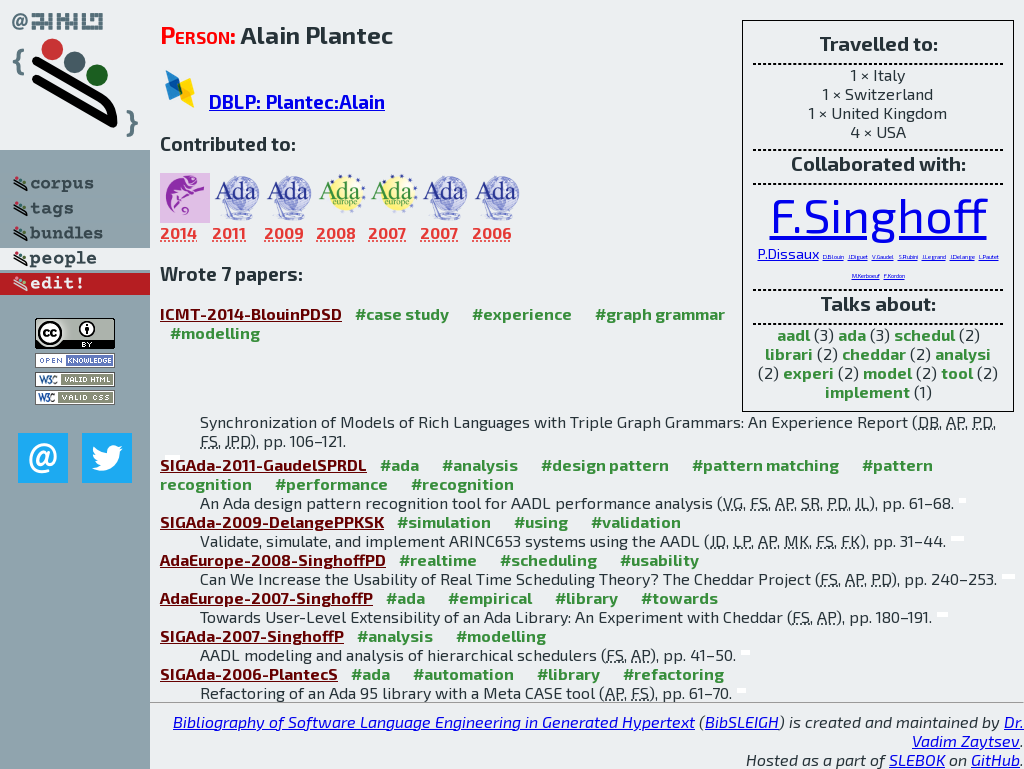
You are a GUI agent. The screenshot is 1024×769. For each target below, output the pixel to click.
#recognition (462, 483)
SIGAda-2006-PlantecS (249, 673)
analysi (963, 353)
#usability (659, 559)
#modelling (215, 332)
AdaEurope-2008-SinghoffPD (273, 559)
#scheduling (548, 559)
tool (957, 372)
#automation (463, 673)
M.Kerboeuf (866, 275)
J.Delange (962, 256)
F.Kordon (894, 275)
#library (586, 597)
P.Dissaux (788, 253)
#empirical (490, 597)
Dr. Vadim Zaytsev (968, 731)
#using (541, 521)
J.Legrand (934, 256)
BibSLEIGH (742, 721)
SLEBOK (917, 759)
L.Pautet (989, 256)
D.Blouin (833, 256)
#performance (331, 483)
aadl (793, 334)
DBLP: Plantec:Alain (297, 101)
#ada (399, 464)
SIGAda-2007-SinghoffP (252, 635)
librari (789, 353)
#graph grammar (660, 313)
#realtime (438, 559)
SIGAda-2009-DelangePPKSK (272, 521)
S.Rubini (908, 256)
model (887, 372)
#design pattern (605, 464)
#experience (522, 313)
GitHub (995, 759)
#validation (636, 521)
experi (808, 372)
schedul (924, 334)
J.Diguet (858, 256)
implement (867, 391)
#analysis (480, 464)
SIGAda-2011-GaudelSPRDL (263, 464)
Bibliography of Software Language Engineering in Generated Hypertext (434, 721)
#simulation (444, 521)
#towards (679, 597)
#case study (402, 313)
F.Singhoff (878, 214)
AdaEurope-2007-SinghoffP (266, 597)
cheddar (874, 353)
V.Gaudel (883, 256)
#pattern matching (765, 464)
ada (852, 334)
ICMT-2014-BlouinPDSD (251, 313)
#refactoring (673, 673)
